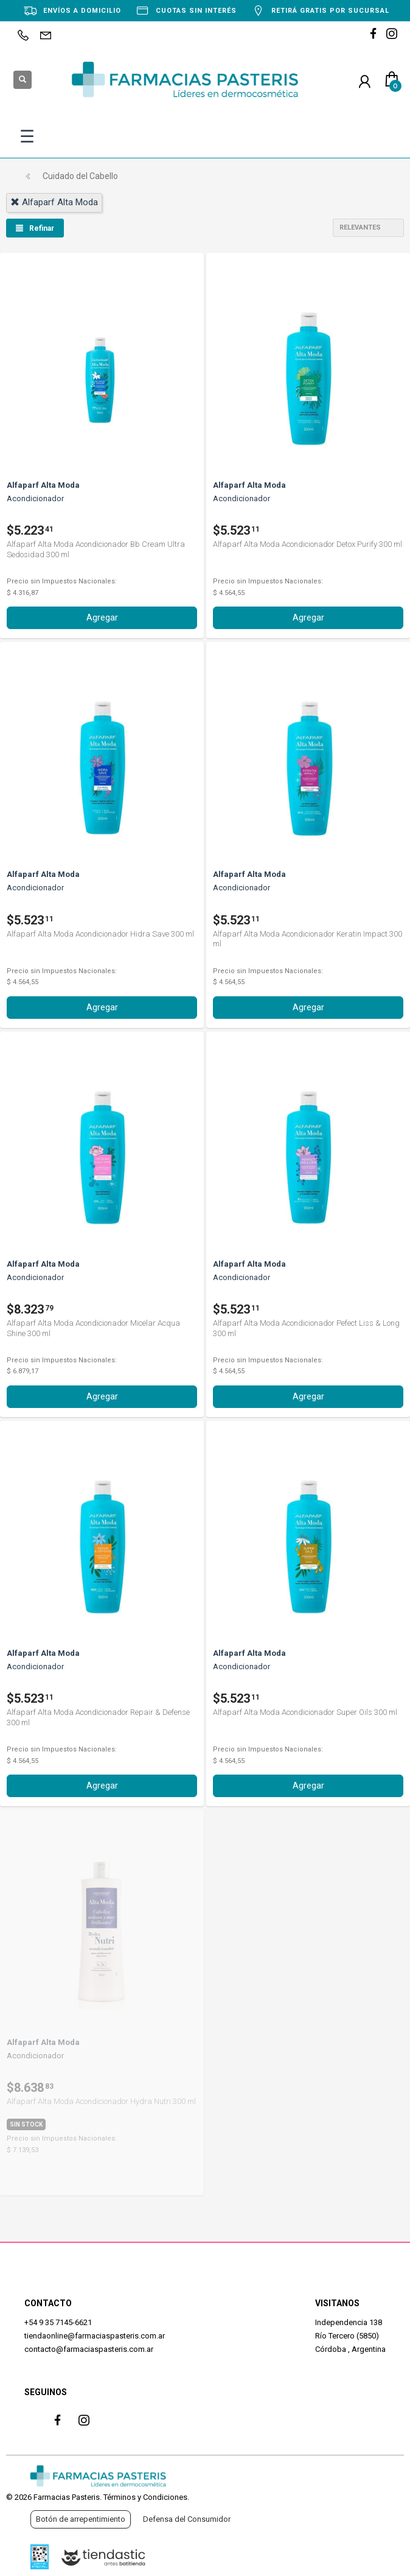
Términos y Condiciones (145, 2497)
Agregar (102, 617)
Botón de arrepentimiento (80, 2519)
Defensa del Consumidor (187, 2519)
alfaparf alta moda (54, 202)
